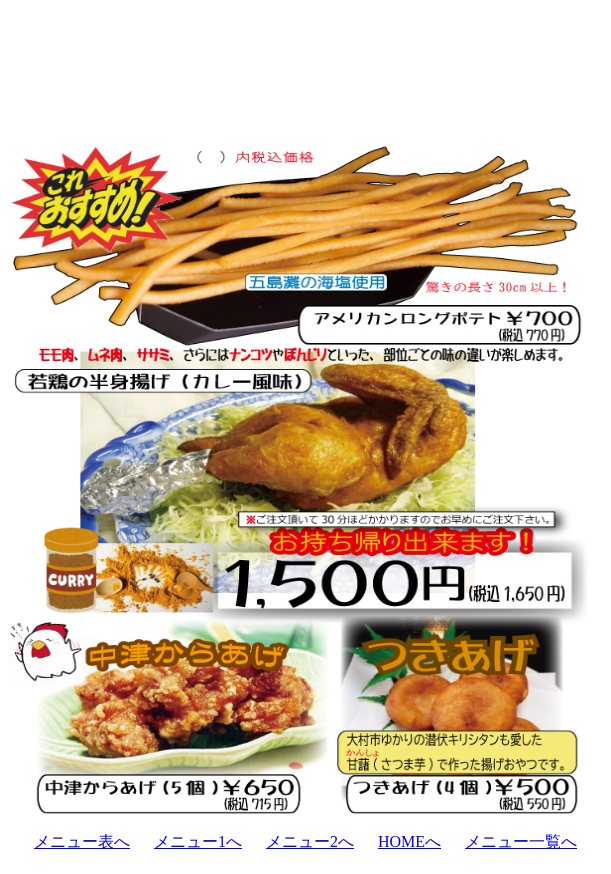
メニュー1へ (198, 841)
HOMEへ (409, 841)
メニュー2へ (310, 841)
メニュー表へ (82, 841)
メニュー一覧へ (521, 841)
